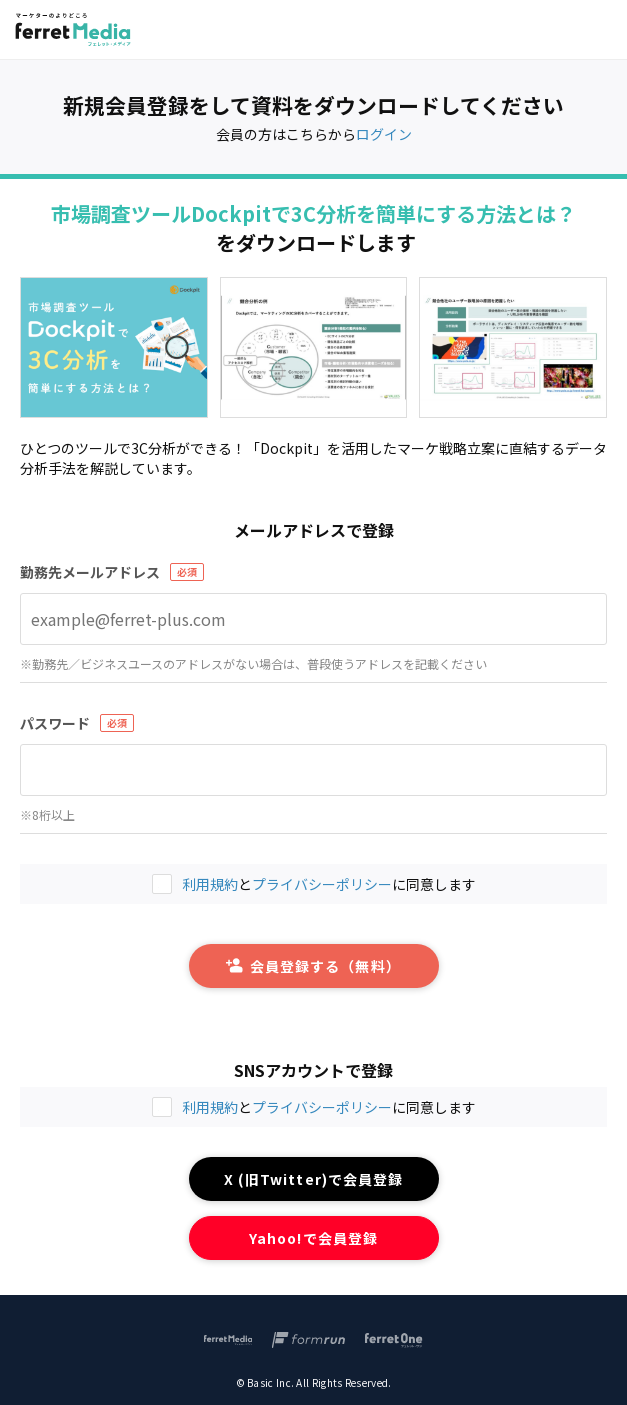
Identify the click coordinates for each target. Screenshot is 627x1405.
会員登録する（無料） (313, 966)
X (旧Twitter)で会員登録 (313, 1179)
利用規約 (210, 1107)
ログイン (384, 134)
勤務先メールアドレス (90, 572)
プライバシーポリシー (322, 1107)
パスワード (55, 723)
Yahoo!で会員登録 (313, 1238)
